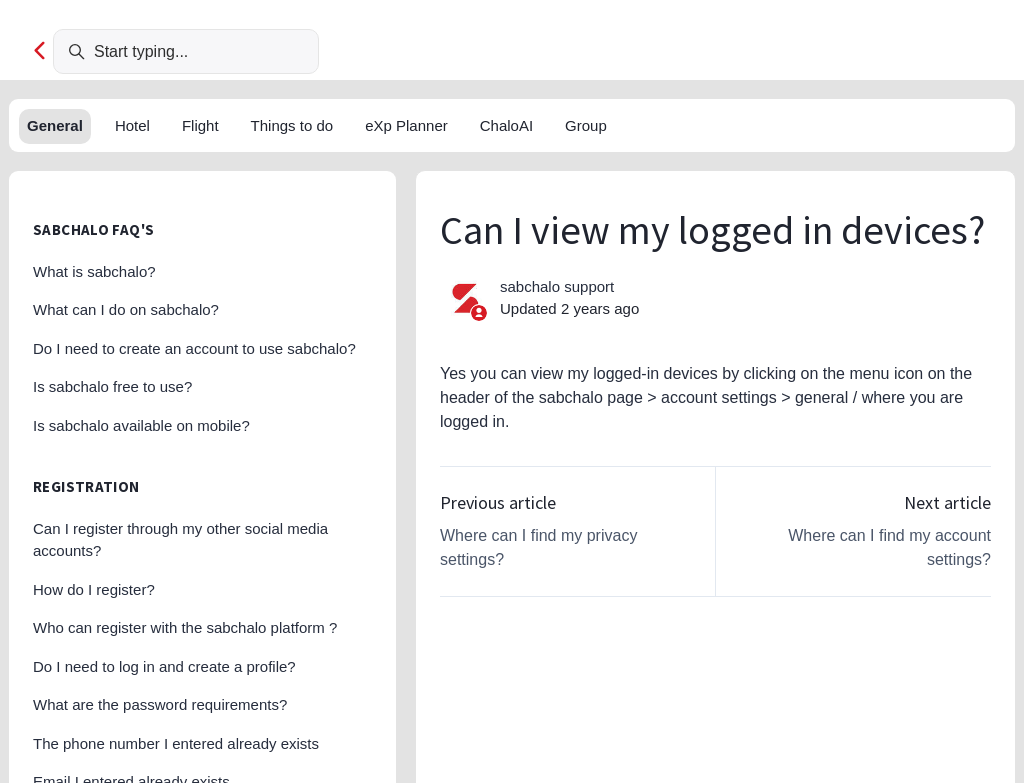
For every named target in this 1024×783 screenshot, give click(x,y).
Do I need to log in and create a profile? (164, 666)
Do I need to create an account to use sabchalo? (194, 348)
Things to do (292, 125)
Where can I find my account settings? (889, 547)
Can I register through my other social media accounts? (180, 540)
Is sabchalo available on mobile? (141, 425)
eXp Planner (406, 125)
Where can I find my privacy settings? (538, 547)
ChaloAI (506, 125)
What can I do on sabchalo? (126, 309)
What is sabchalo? (94, 271)
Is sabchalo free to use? (112, 386)
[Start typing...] (186, 51)
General (55, 125)
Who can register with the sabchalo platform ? (185, 627)
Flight (200, 125)
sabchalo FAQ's (93, 229)
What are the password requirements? (160, 704)
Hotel (132, 125)
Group (586, 125)
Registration (86, 486)
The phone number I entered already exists (176, 743)
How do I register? (94, 589)
